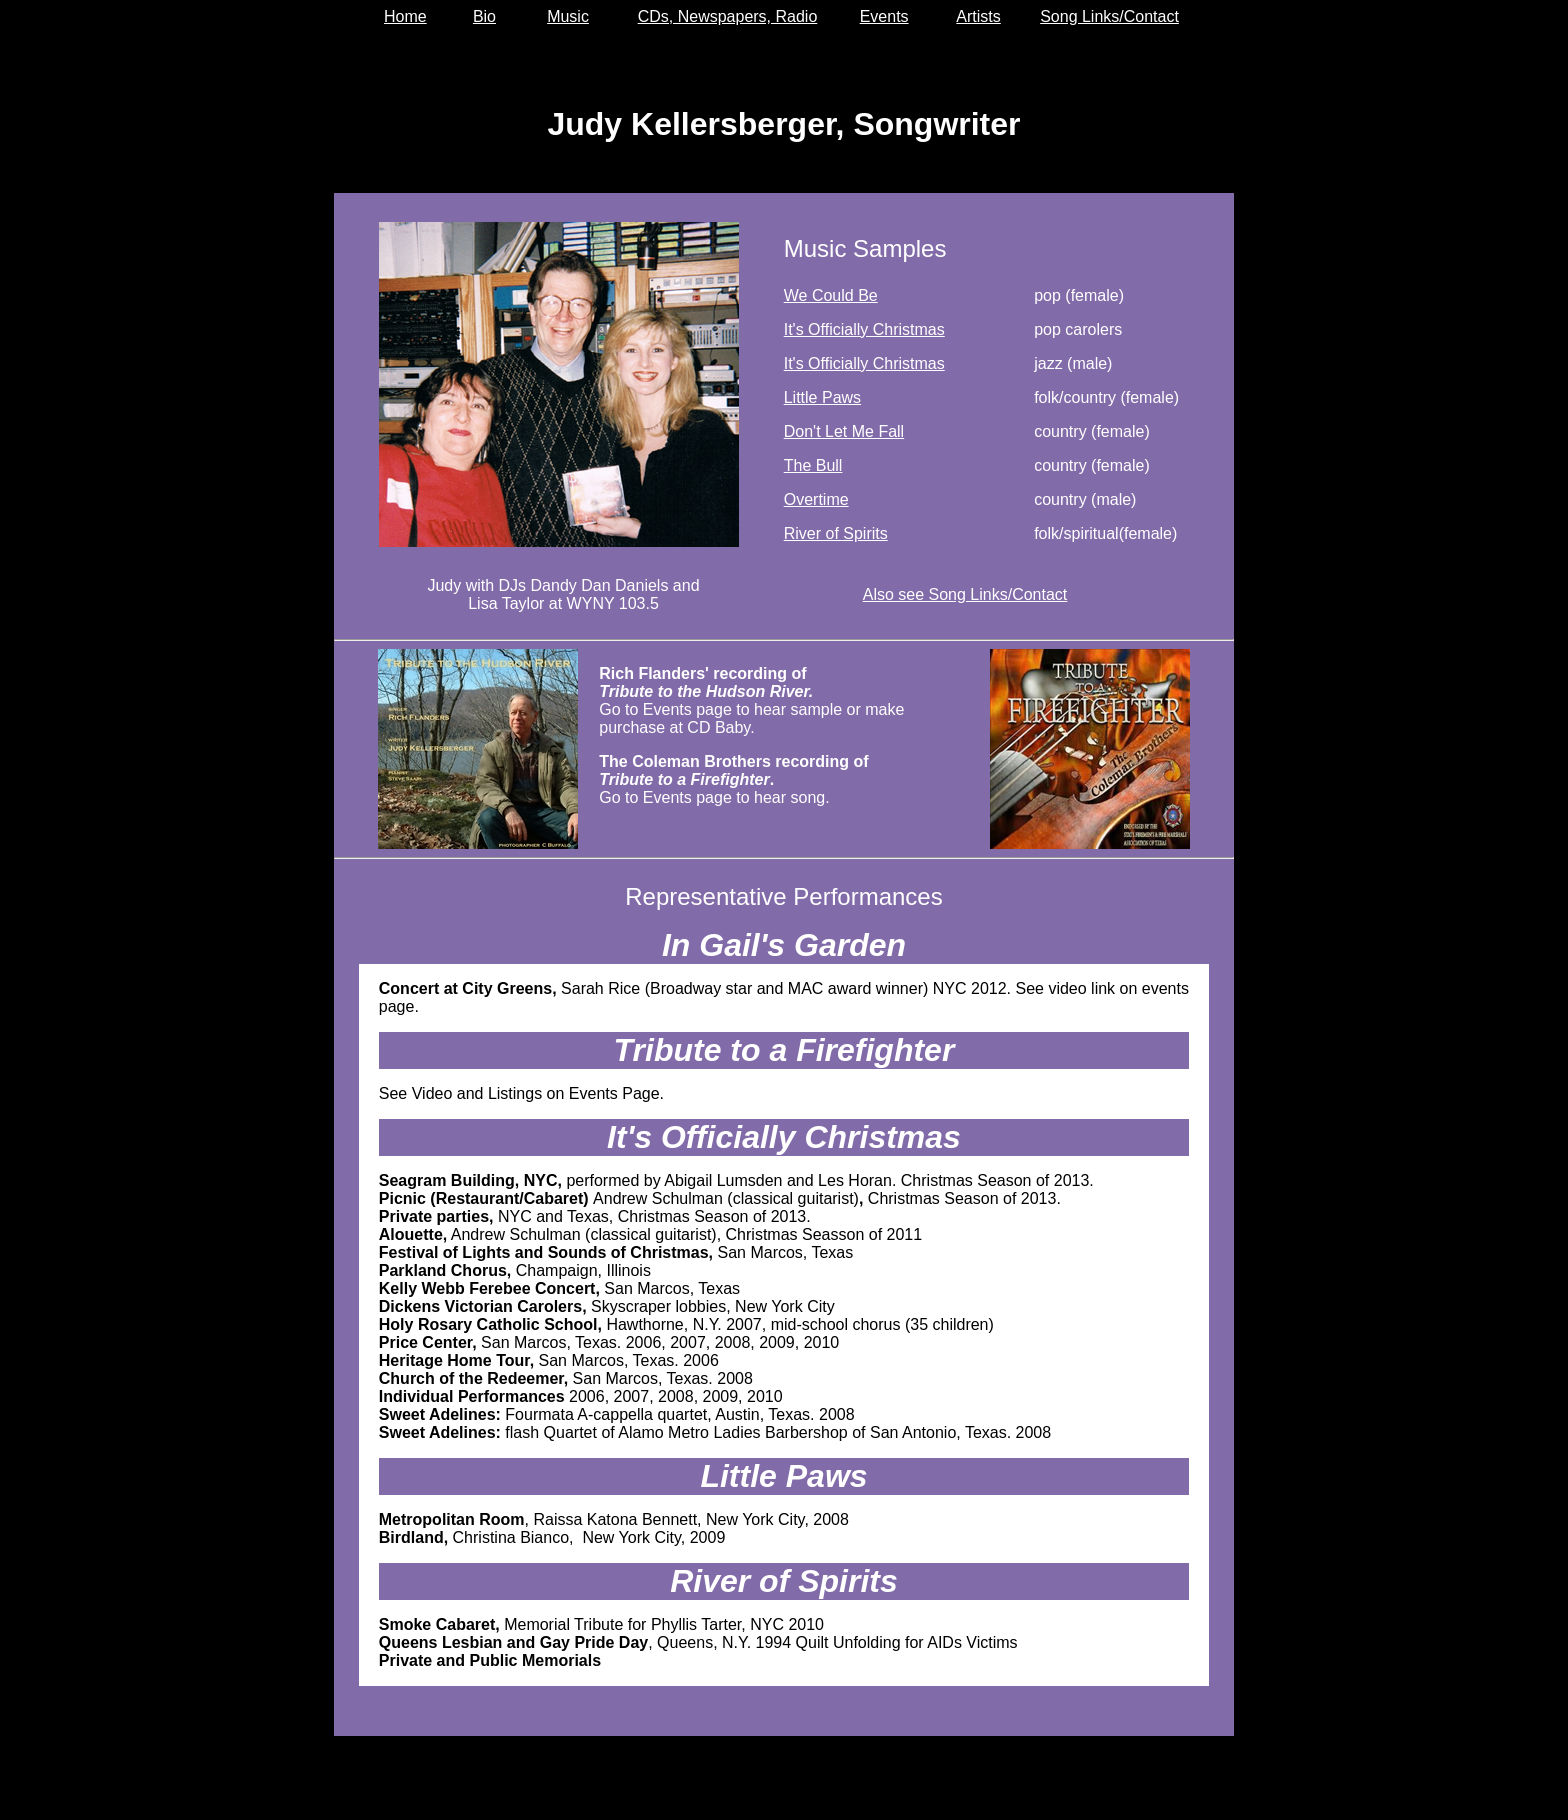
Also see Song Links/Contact (965, 594)
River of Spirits (836, 533)
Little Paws (822, 397)
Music (568, 16)
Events (884, 16)
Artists (978, 16)
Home (405, 16)
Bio (484, 16)
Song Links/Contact (1109, 16)
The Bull (813, 465)
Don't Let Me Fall (844, 431)
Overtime (816, 499)
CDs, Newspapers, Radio (728, 16)
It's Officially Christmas (864, 329)
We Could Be (831, 295)
